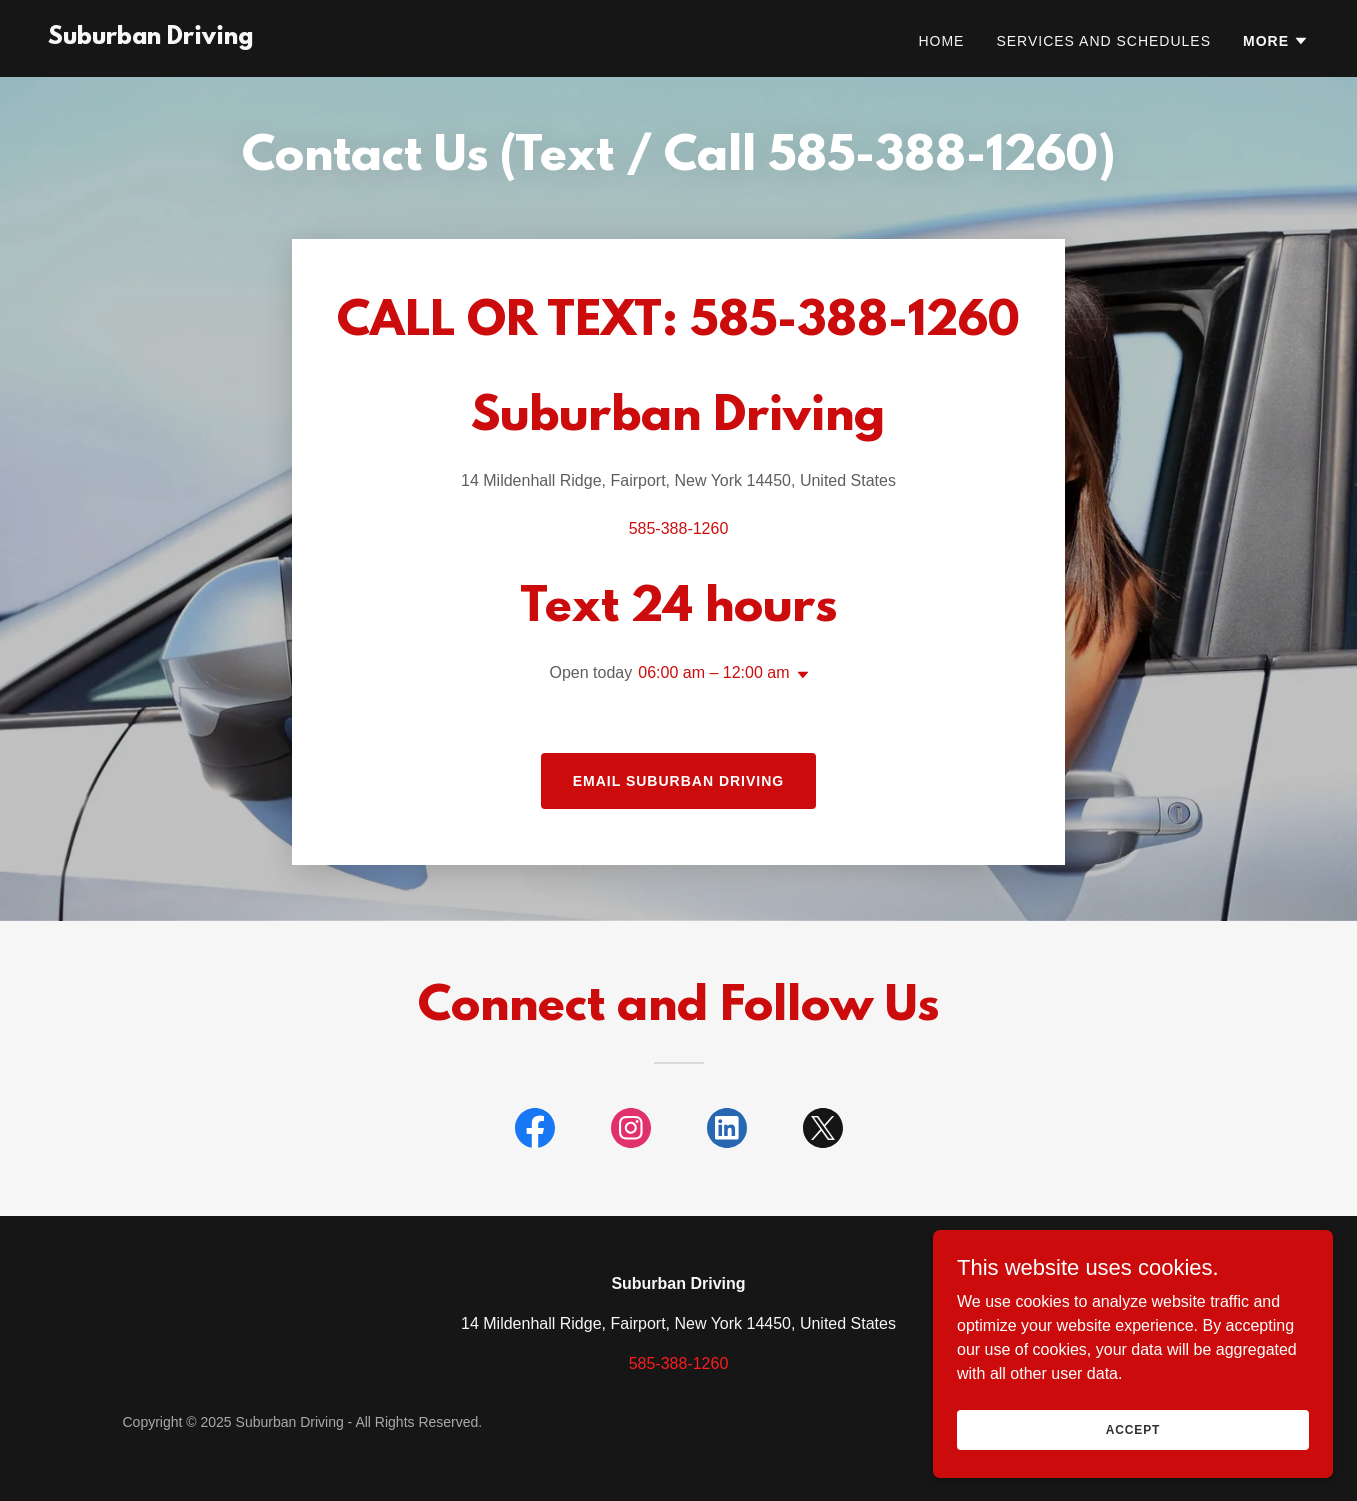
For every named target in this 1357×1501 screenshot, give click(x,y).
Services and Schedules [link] (1103, 41)
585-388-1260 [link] (679, 528)
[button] (1276, 41)
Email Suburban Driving (678, 781)
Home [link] (941, 41)
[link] (150, 38)
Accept (1133, 1429)
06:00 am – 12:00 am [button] (713, 672)
